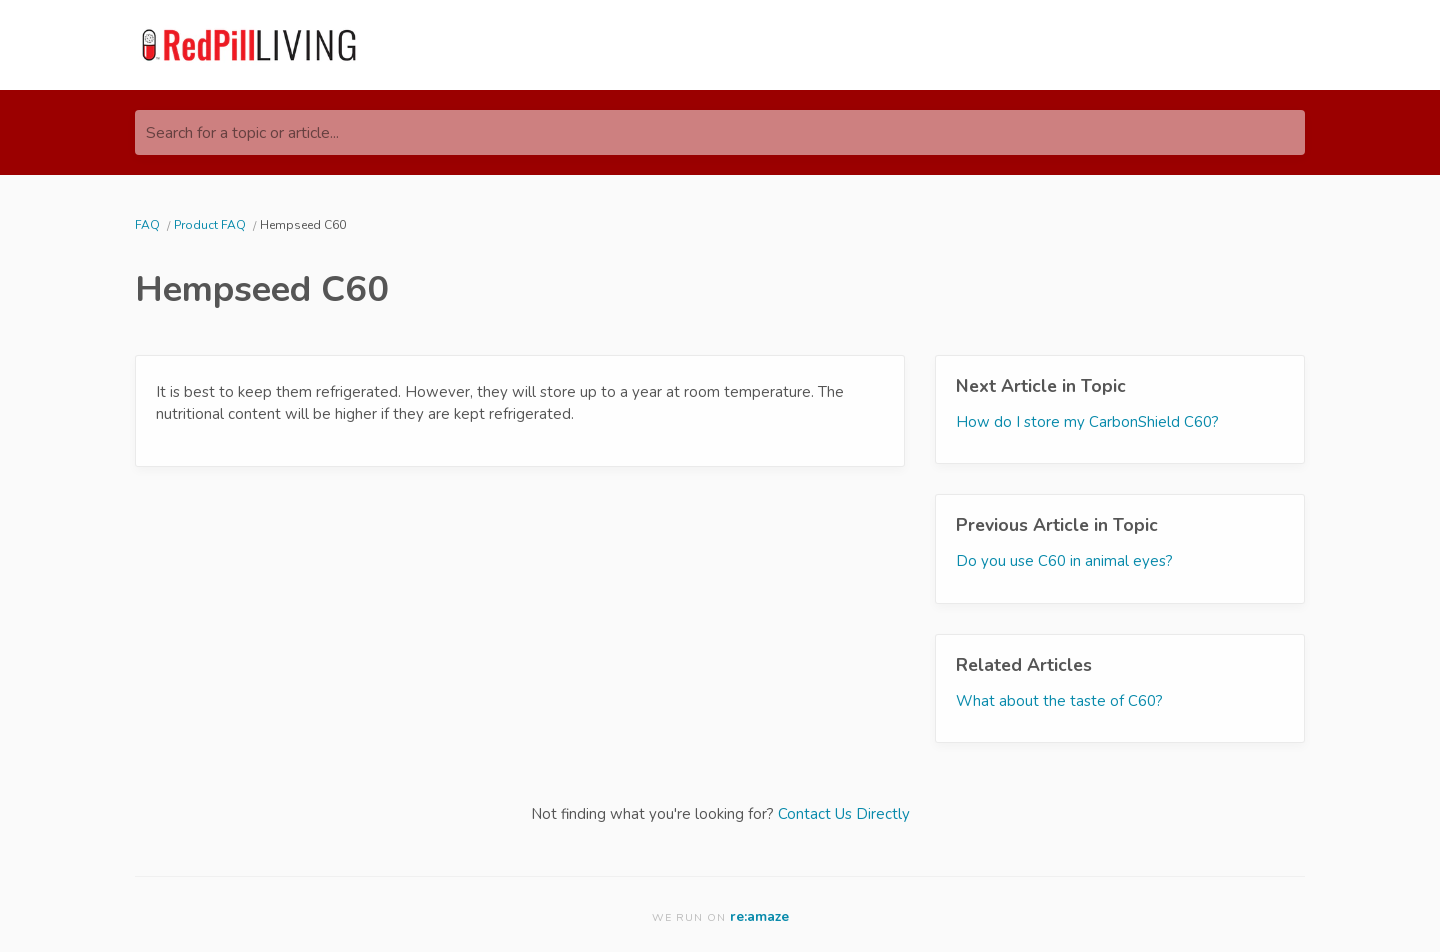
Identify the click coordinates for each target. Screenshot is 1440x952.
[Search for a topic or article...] (720, 132)
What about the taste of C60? (1059, 701)
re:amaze (759, 916)
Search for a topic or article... (242, 133)
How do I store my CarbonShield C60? (1087, 422)
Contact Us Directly (844, 814)
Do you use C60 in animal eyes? (1064, 561)
